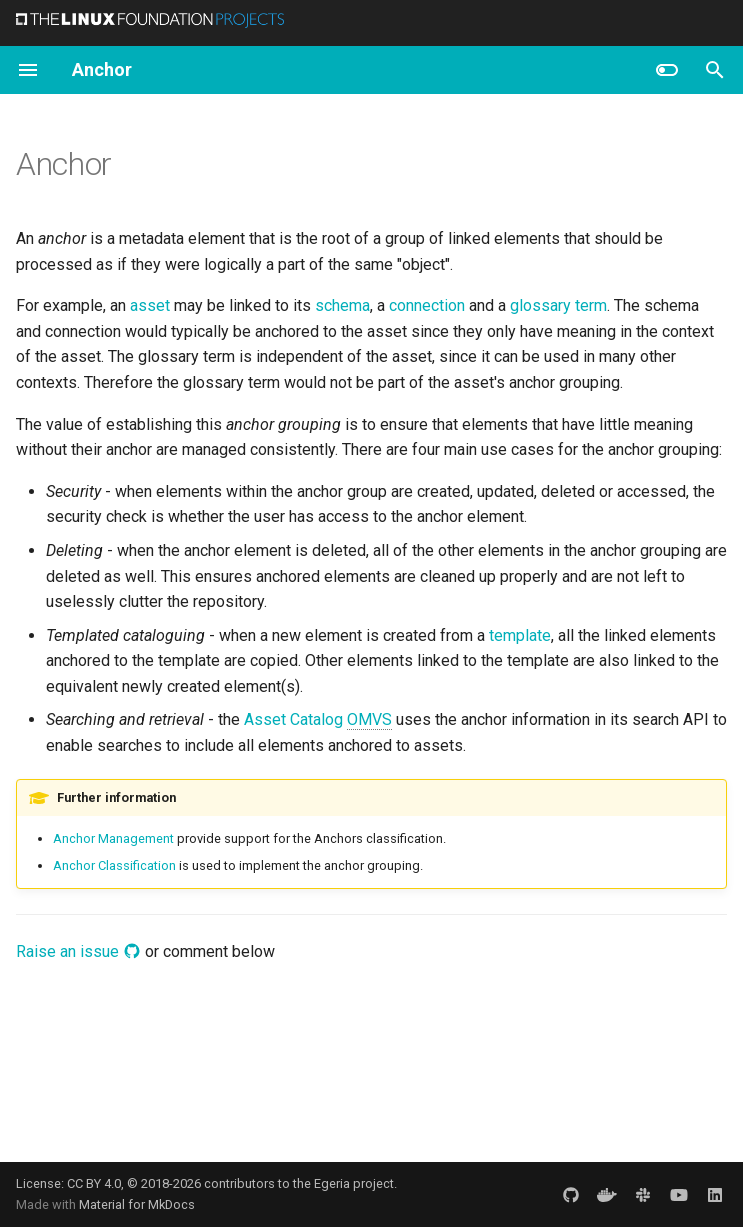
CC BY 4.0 (94, 1183)
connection (427, 305)
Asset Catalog (318, 720)
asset (150, 305)
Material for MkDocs (137, 1204)
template (520, 635)
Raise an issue (78, 951)
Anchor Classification (114, 865)
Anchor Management (113, 838)
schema (342, 305)
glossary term (558, 305)
